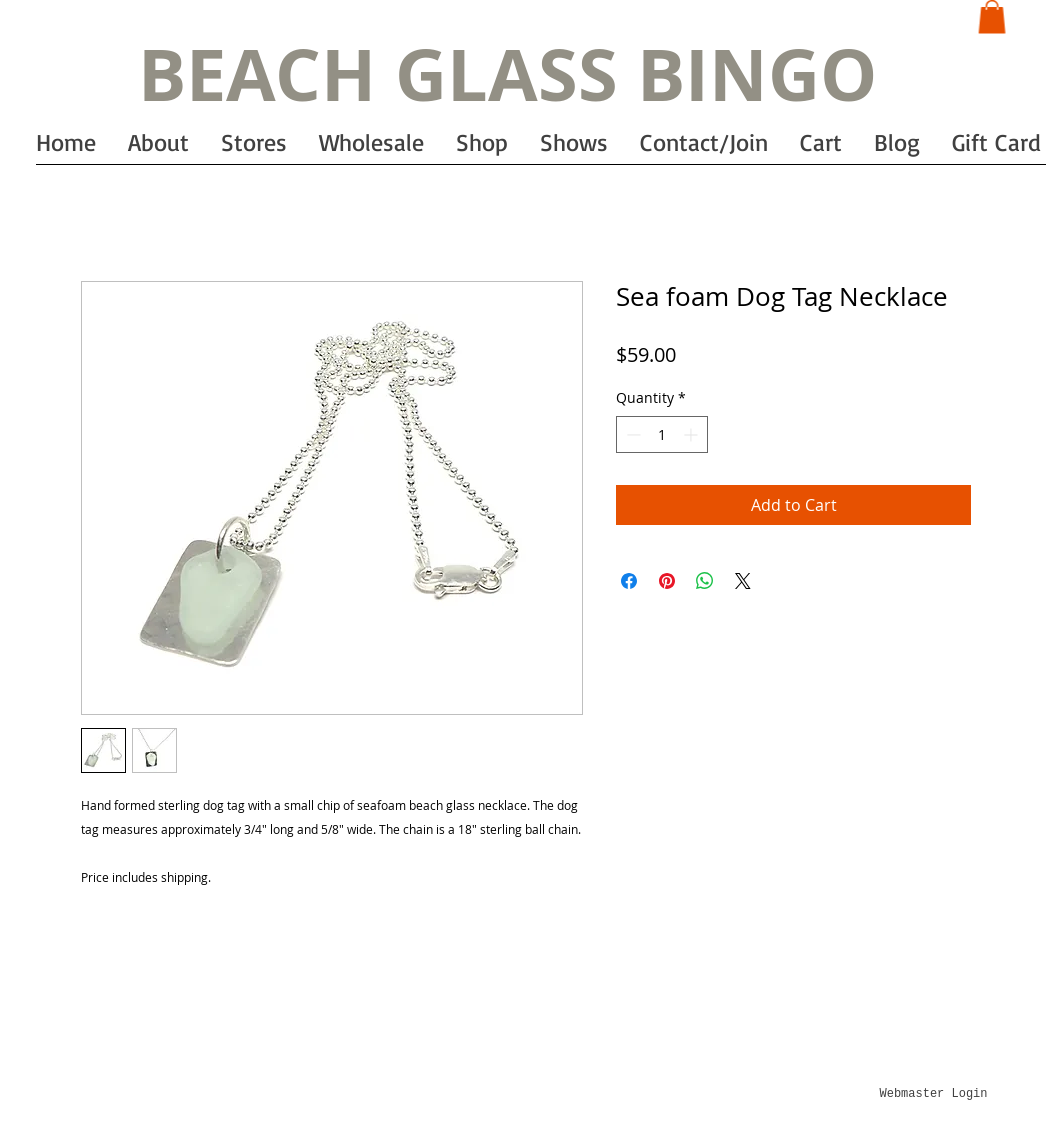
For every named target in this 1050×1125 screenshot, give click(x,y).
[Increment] (692, 434)
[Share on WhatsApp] (705, 581)
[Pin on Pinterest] (667, 581)
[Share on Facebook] (629, 581)
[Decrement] (631, 434)
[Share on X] (743, 581)
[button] (992, 16)
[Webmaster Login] (933, 1094)
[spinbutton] (662, 434)
